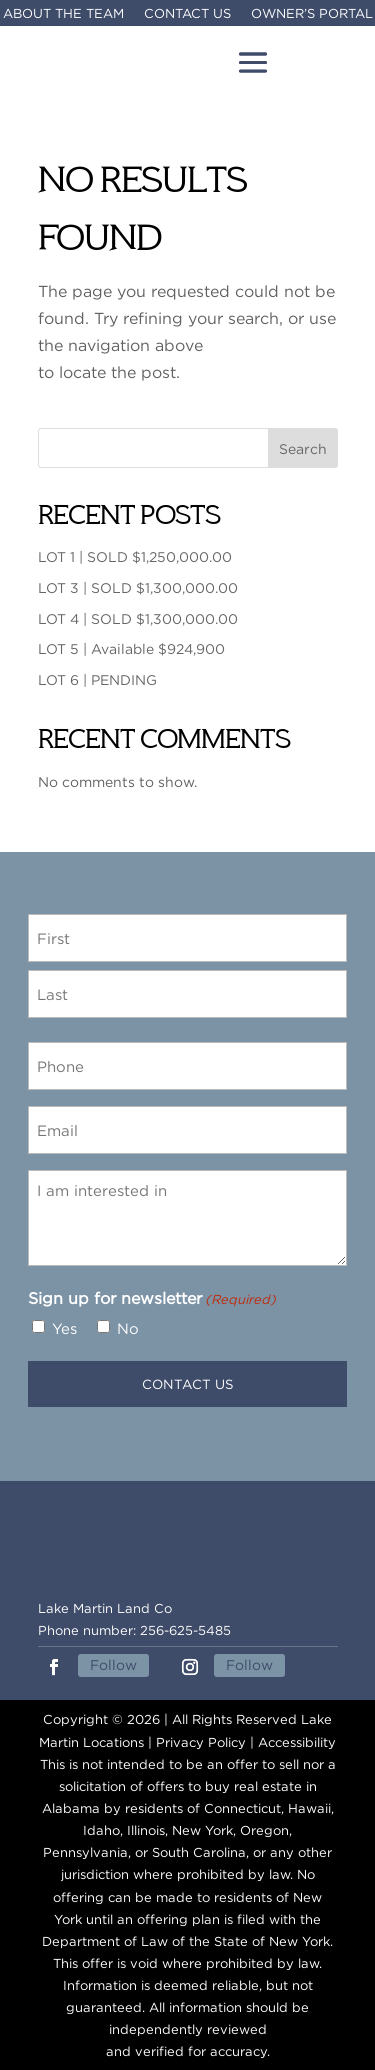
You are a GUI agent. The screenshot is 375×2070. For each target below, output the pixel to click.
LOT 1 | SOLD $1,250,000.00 (135, 556)
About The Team (63, 13)
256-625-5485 (185, 1630)
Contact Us (187, 13)
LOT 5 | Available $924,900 (131, 648)
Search (303, 448)
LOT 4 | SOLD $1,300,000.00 (138, 618)
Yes (64, 1328)
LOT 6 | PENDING (97, 679)
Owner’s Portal (312, 13)
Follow (113, 1664)
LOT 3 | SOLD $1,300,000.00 (138, 587)
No (128, 1328)
